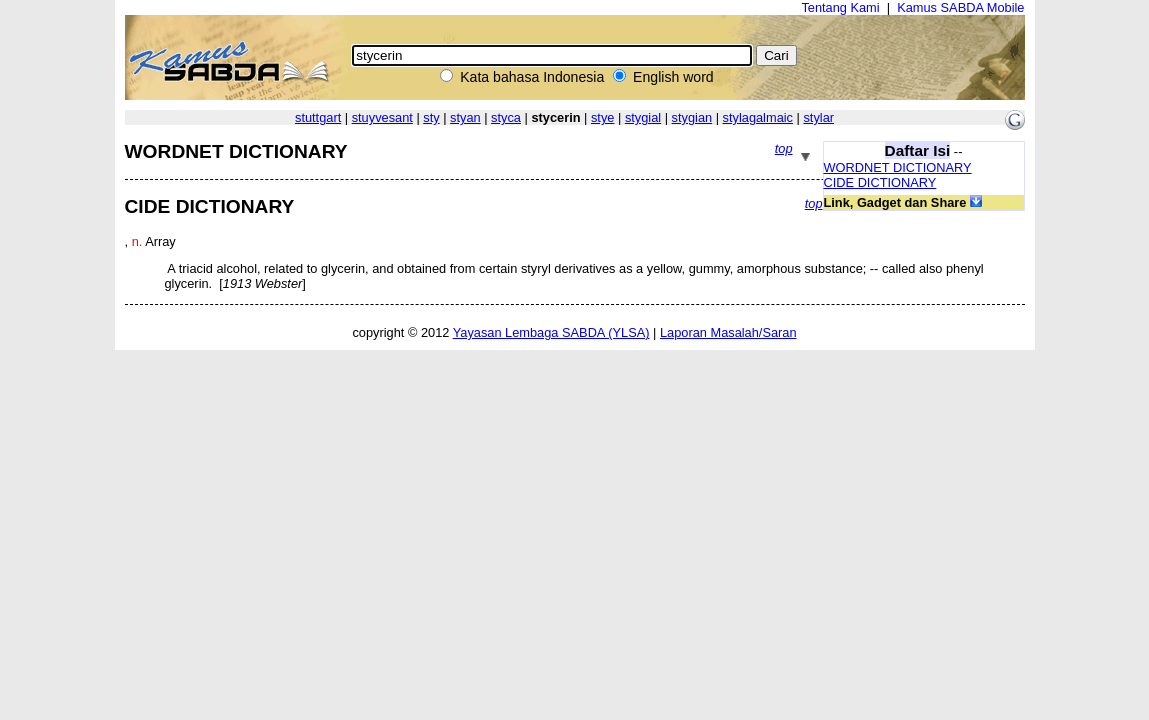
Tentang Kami (840, 7)
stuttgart (318, 117)
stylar (818, 117)
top (784, 148)
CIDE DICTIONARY (880, 182)
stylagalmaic (758, 117)
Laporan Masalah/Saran (728, 332)
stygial (643, 117)
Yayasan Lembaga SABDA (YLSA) (551, 332)
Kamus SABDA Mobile (960, 7)
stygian (692, 117)
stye (602, 117)
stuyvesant (382, 117)
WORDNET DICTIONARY (898, 167)
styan (465, 117)
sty (431, 117)
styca (506, 117)
